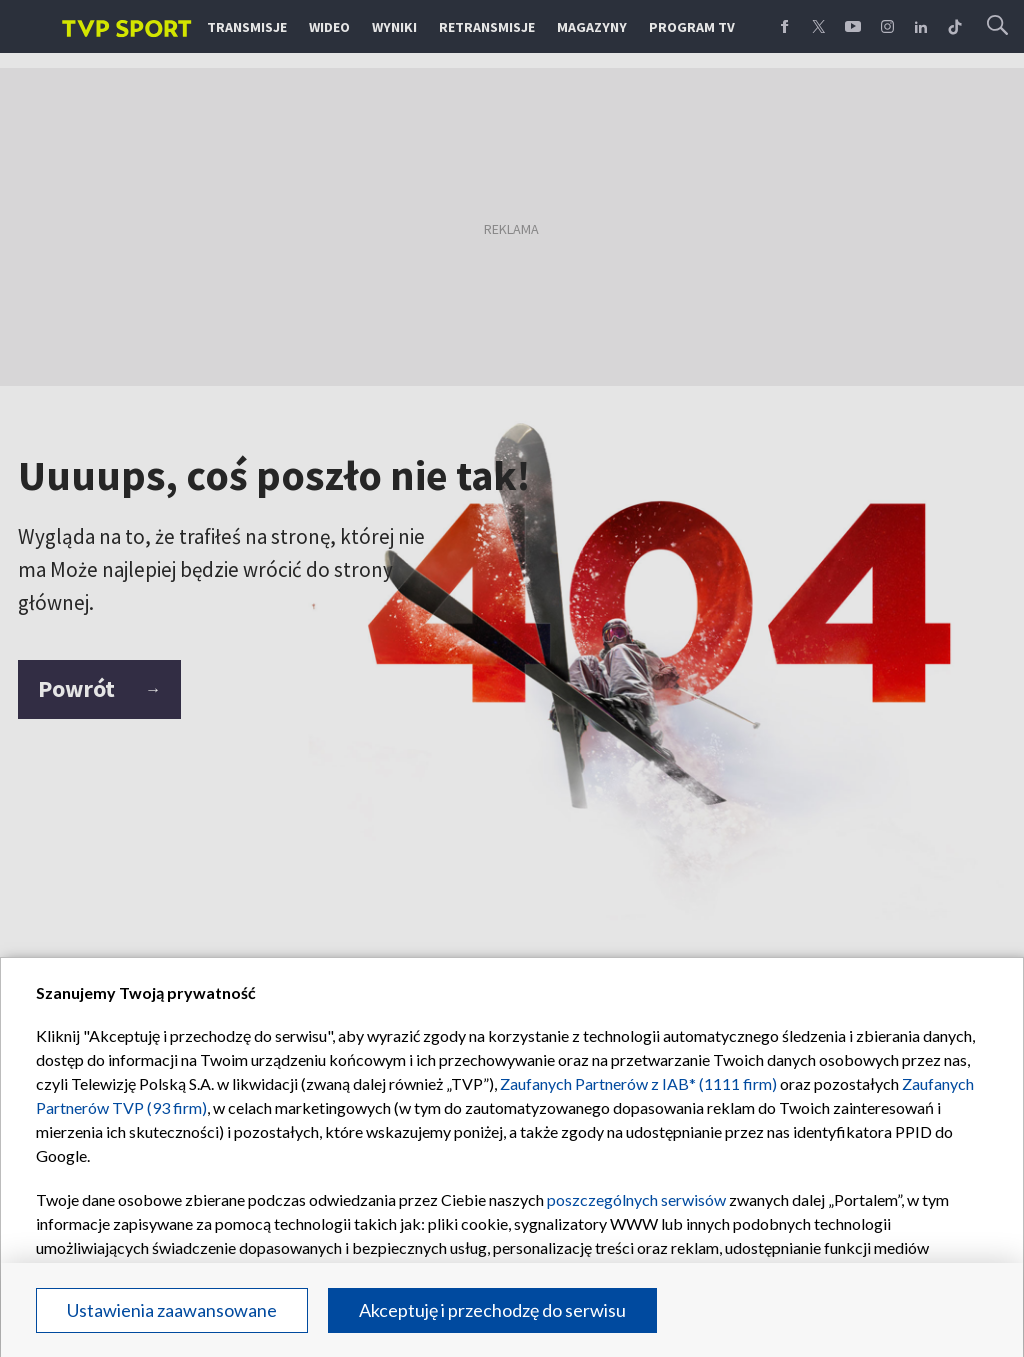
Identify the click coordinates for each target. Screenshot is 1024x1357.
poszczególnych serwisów (636, 1199)
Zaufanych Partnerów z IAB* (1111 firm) (638, 1083)
